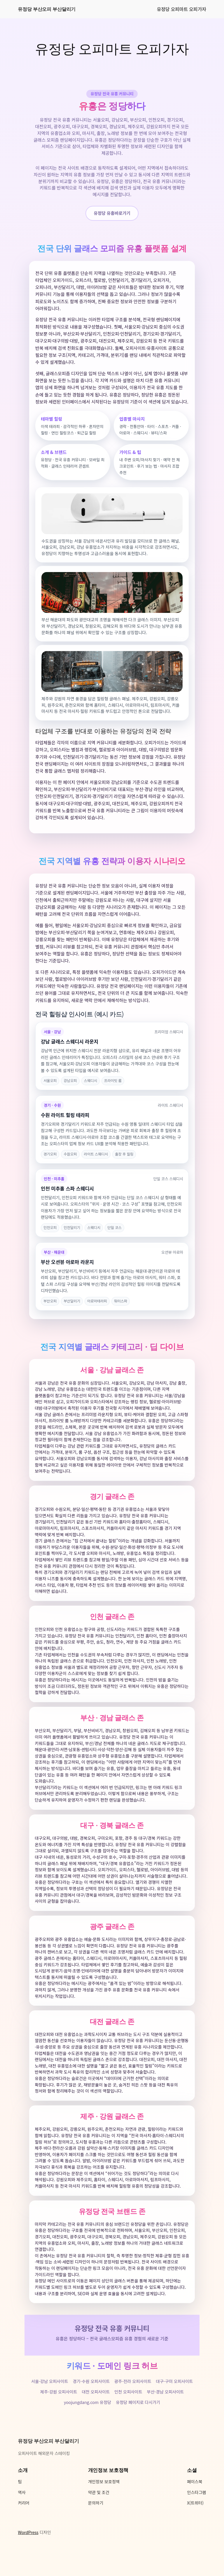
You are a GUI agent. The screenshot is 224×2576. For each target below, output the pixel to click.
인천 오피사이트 (128, 2415)
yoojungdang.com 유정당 (87, 2425)
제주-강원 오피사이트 (58, 2415)
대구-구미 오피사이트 (174, 2404)
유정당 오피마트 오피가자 (181, 9)
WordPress (28, 2555)
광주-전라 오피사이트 (132, 2404)
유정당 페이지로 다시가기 (138, 2425)
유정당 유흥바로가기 (112, 213)
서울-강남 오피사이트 (49, 2404)
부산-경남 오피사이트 (165, 2415)
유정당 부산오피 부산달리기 (47, 9)
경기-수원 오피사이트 (91, 2404)
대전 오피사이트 (96, 2415)
